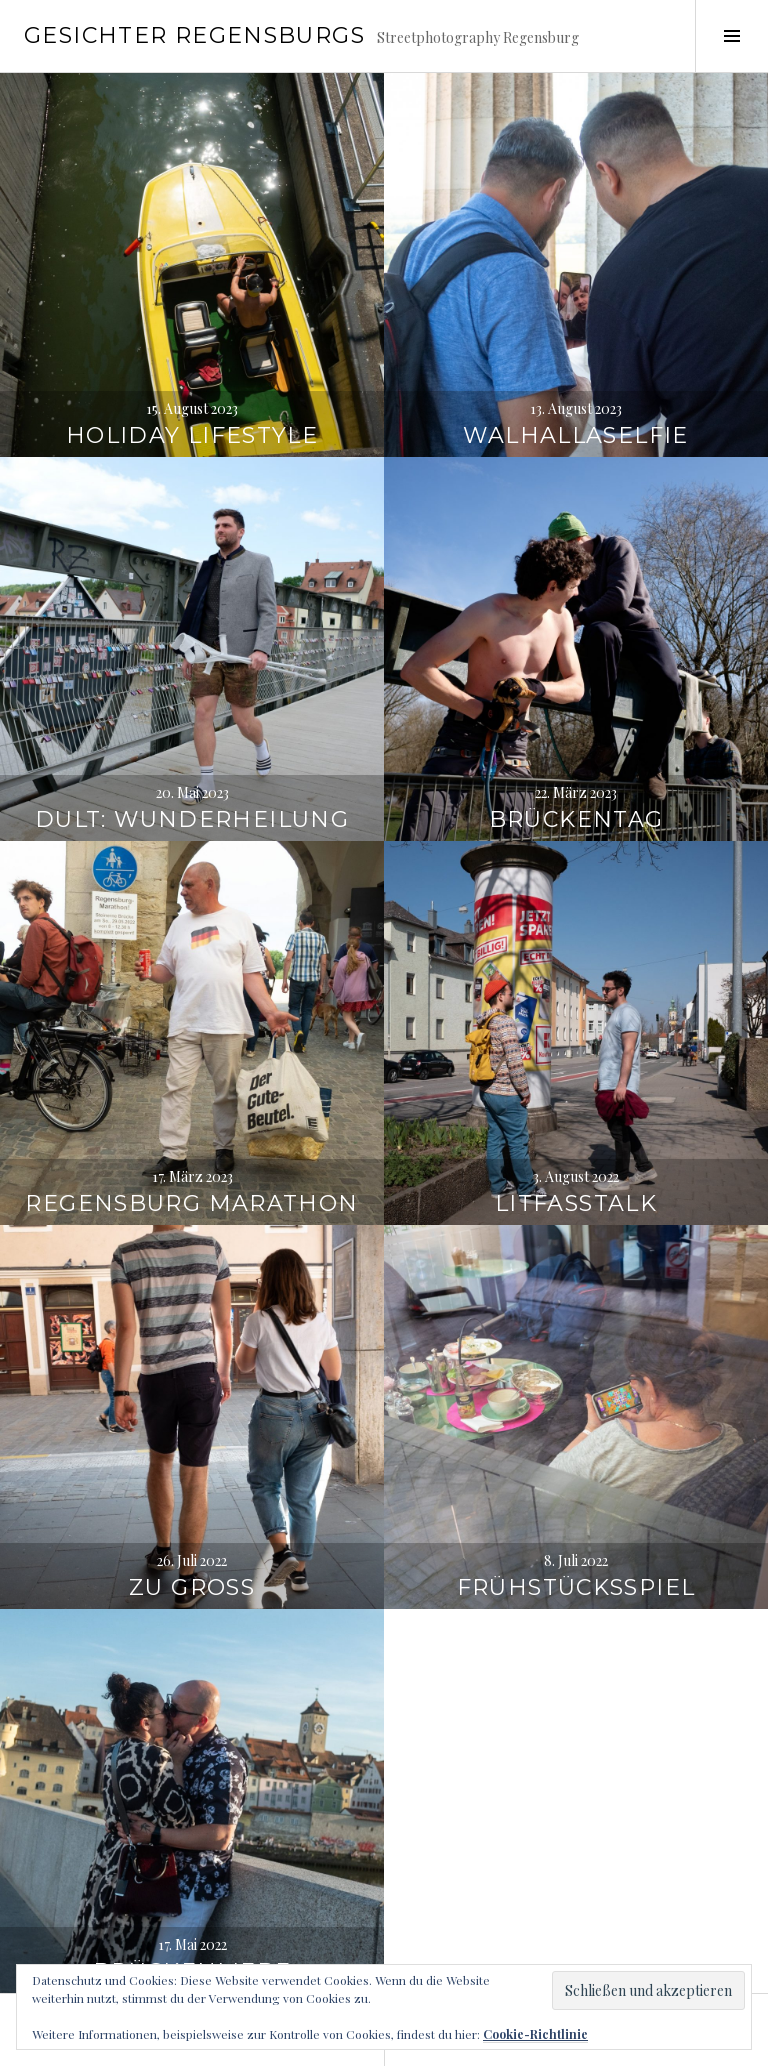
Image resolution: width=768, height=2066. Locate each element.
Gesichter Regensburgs (194, 35)
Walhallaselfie (575, 362)
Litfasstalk (576, 1130)
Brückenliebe (192, 1898)
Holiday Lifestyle (192, 362)
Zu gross (192, 1514)
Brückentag (576, 746)
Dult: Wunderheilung (192, 746)
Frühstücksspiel (576, 1514)
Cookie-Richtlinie (535, 2034)
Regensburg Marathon (191, 1130)
